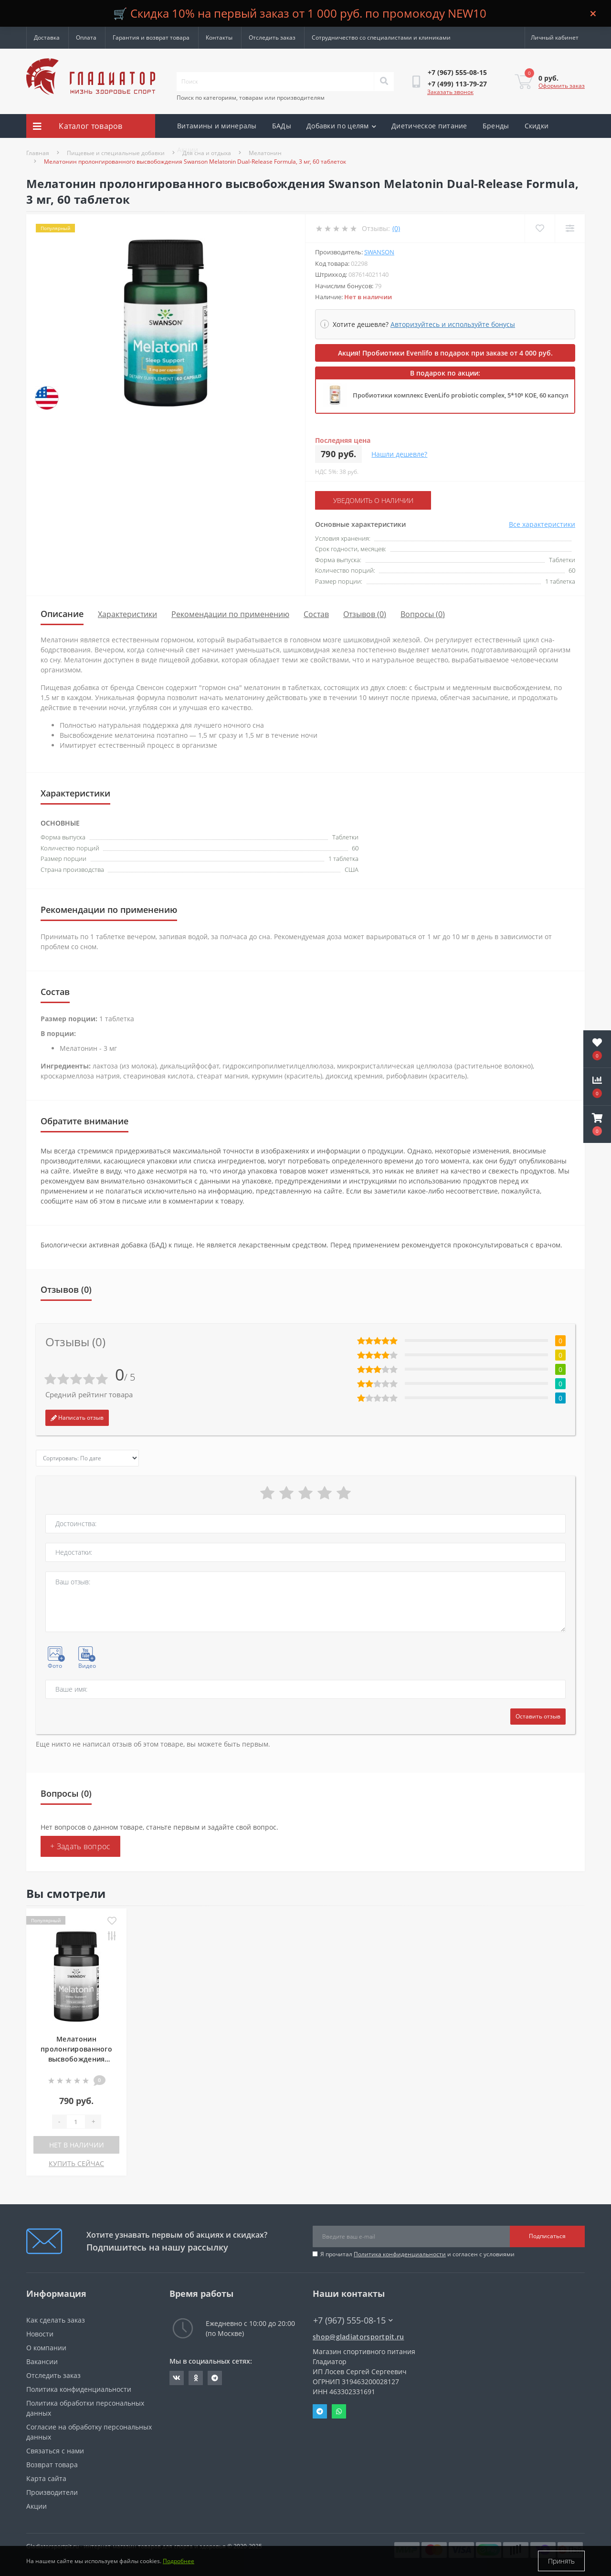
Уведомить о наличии (373, 500)
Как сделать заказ (55, 2320)
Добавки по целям (341, 125)
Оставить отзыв (538, 1716)
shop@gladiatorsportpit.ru (358, 2336)
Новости (39, 2333)
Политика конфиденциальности (400, 2254)
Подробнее (178, 2561)
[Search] (384, 81)
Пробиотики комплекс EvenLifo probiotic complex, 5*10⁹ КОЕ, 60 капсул (461, 395)
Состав (316, 614)
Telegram (319, 2411)
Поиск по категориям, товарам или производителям (251, 98)
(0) (396, 228)
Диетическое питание (429, 125)
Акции (188, 149)
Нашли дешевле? (399, 454)
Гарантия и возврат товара (151, 37)
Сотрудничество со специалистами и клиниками (381, 37)
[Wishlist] (540, 228)
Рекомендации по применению (230, 614)
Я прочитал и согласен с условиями (417, 2254)
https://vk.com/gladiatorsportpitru (176, 2378)
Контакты (219, 37)
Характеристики (127, 614)
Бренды (496, 125)
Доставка (47, 37)
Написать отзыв (77, 1418)
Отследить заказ (272, 37)
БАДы (281, 125)
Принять (561, 2561)
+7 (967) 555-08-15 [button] (353, 2320)
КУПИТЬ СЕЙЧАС (76, 2163)
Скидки (537, 125)
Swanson (379, 252)
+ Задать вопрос (80, 1846)
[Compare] (570, 228)
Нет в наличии (76, 2144)
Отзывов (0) (364, 614)
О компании (46, 2347)
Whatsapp (339, 2411)
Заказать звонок (450, 92)
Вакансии (42, 2361)
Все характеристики (542, 524)
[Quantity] (75, 2122)
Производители (52, 2492)
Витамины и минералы (217, 125)
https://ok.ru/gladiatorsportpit (196, 2378)
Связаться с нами (55, 2450)
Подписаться (547, 2236)
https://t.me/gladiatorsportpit (214, 2378)
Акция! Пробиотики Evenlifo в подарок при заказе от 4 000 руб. (445, 352)
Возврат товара (52, 2464)
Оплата (86, 37)
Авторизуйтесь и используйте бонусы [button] (452, 324)
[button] (597, 1124)
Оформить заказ (561, 86)
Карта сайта (46, 2478)
